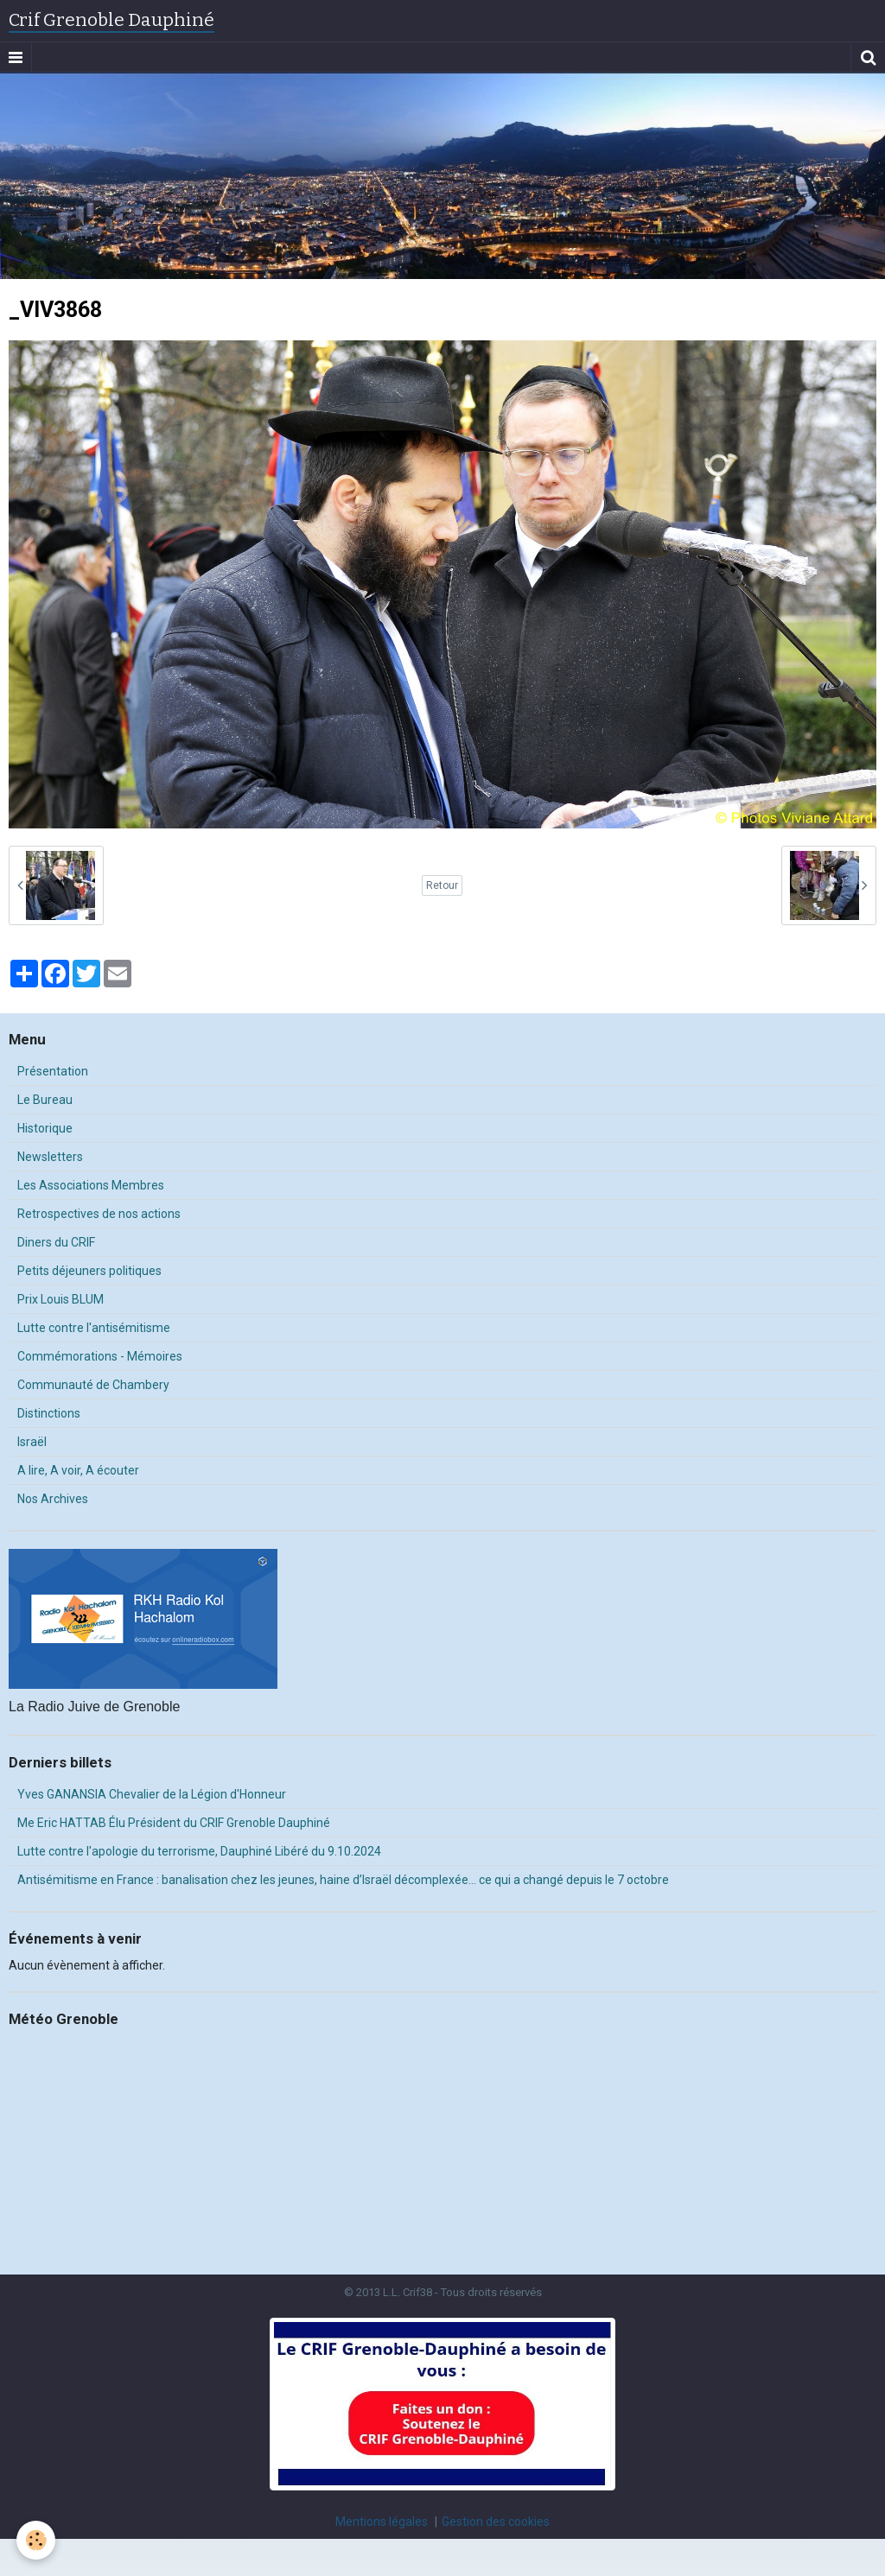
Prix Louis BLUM (60, 1299)
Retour (442, 885)
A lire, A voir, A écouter (78, 1470)
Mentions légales (381, 2521)
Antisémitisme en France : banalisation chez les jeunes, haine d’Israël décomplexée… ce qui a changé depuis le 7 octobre (343, 1880)
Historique (45, 1128)
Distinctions (48, 1413)
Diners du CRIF (56, 1242)
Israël (32, 1442)
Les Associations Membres (90, 1185)
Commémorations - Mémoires (99, 1356)
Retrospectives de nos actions (99, 1214)
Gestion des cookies (496, 2521)
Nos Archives (52, 1499)
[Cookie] (36, 2540)
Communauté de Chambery (93, 1385)
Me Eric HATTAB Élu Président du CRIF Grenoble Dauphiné (173, 1823)
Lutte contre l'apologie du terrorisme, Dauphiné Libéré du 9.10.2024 (199, 1851)
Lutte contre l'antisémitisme (93, 1328)
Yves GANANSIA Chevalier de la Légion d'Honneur (151, 1794)
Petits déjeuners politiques (89, 1271)
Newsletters (50, 1157)
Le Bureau (45, 1100)
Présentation (52, 1071)
